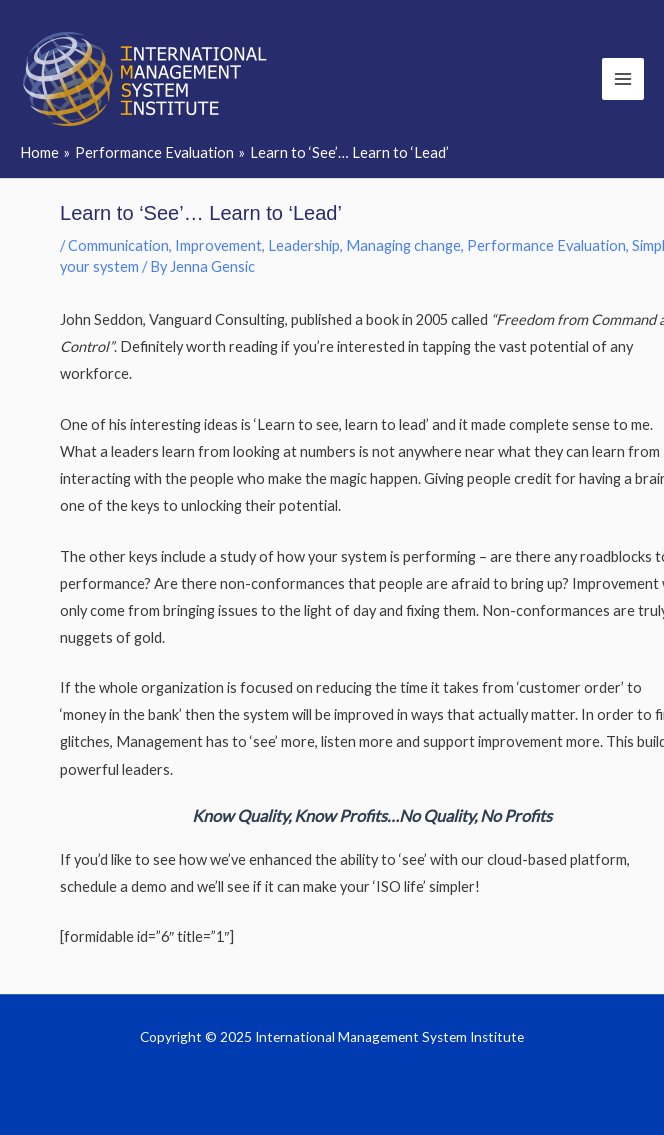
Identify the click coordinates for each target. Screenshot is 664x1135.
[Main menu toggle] (623, 79)
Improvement (218, 245)
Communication (118, 245)
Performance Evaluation (546, 245)
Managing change (403, 245)
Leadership (304, 245)
